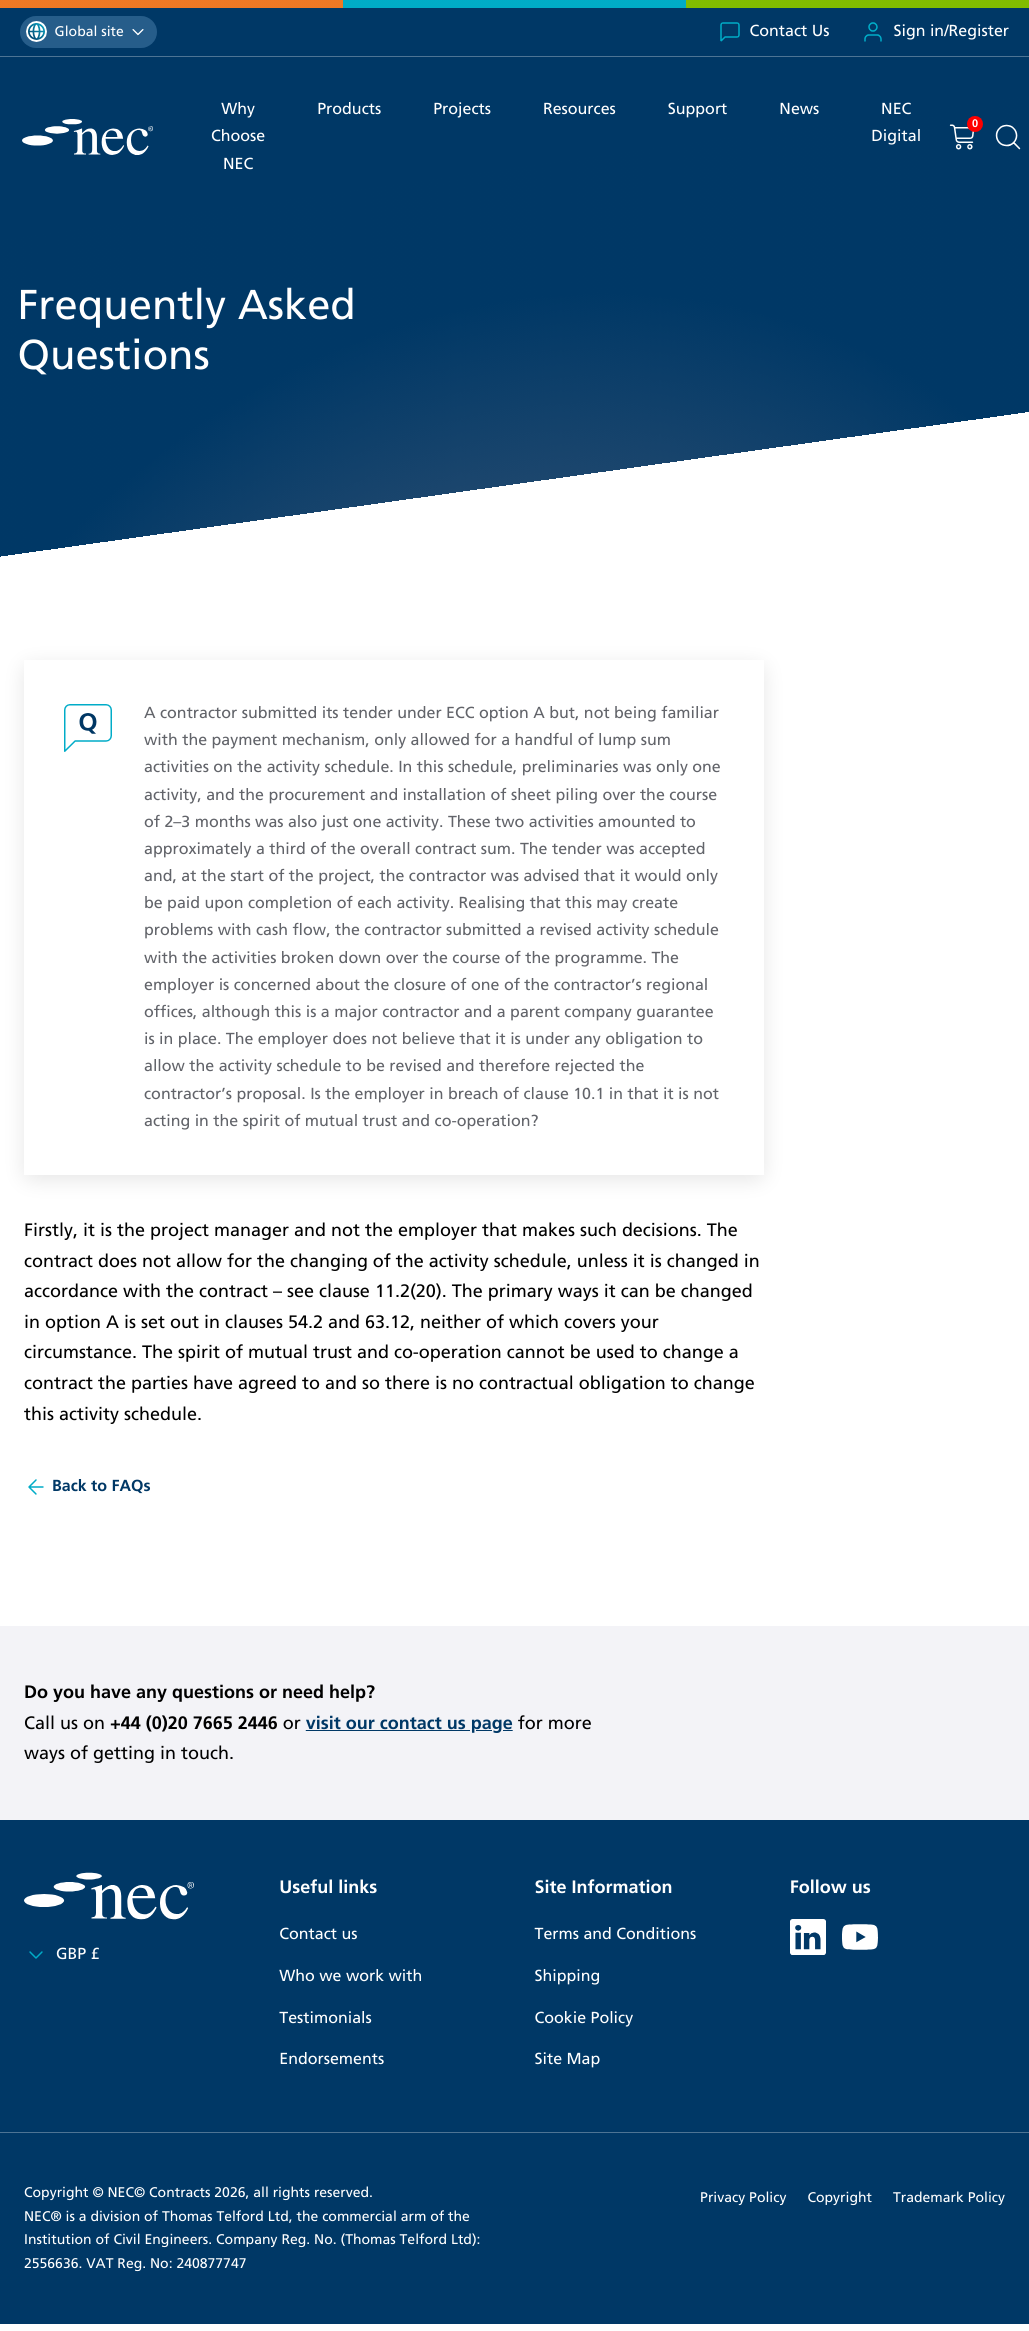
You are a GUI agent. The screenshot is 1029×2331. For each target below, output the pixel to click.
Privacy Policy (743, 2197)
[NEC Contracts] (87, 137)
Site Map (568, 2059)
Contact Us (774, 32)
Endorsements (331, 2059)
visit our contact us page (409, 1723)
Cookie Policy (584, 2018)
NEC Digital (896, 123)
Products (349, 109)
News (799, 109)
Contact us (318, 1934)
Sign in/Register (935, 32)
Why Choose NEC (238, 136)
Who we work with (350, 1976)
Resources (579, 109)
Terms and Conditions (616, 1934)
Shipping (568, 1976)
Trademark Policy (949, 2197)
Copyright (839, 2197)
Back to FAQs (87, 1487)
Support (698, 109)
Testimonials (325, 2018)
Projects (462, 109)
